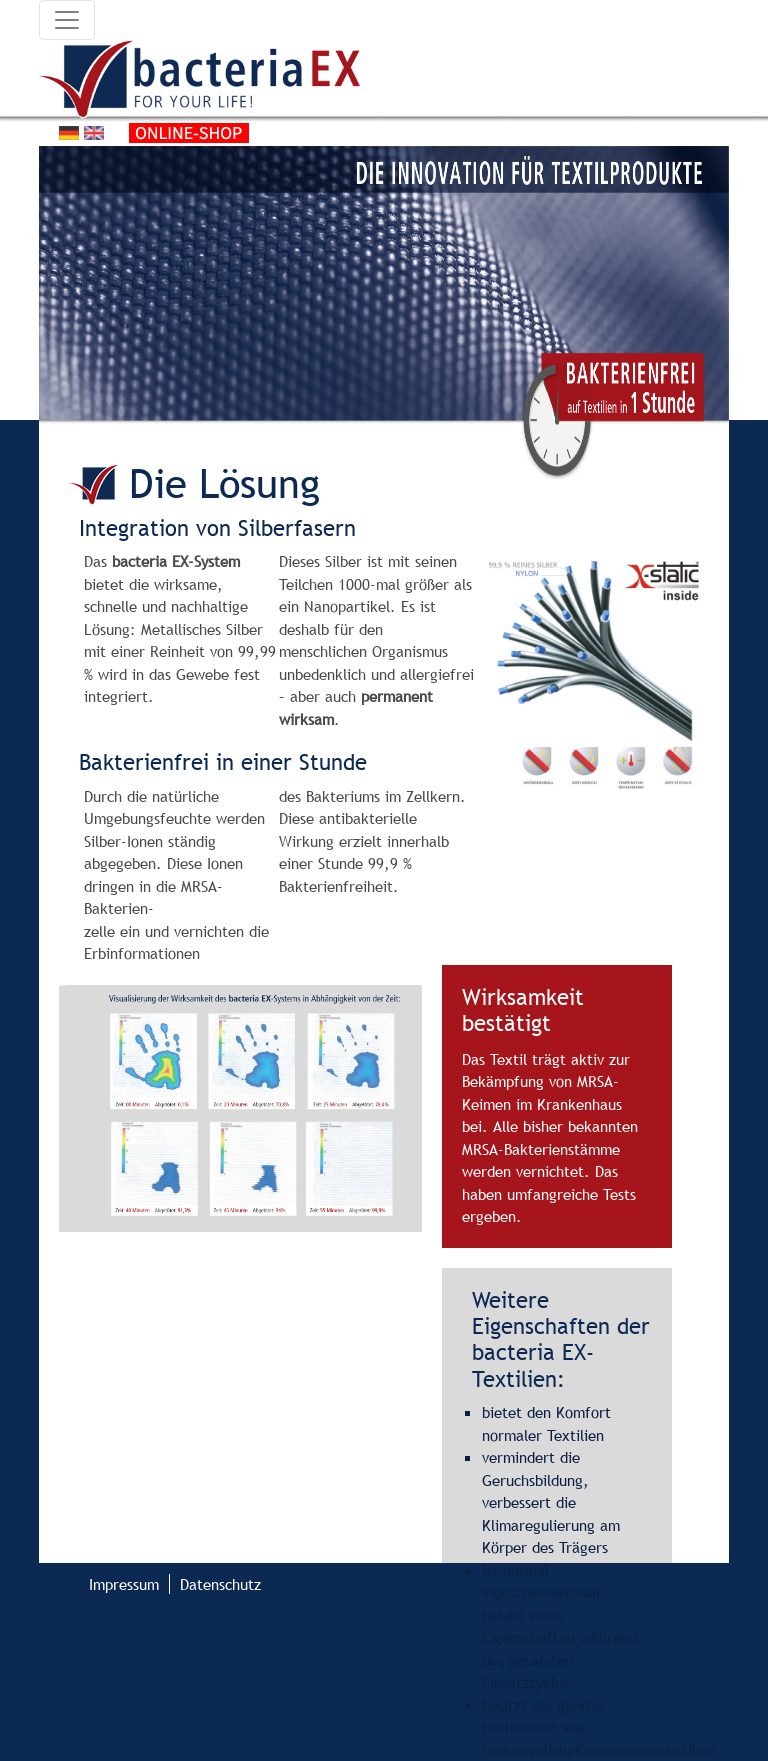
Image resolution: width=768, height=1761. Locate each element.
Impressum (124, 1584)
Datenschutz (220, 1584)
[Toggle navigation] (67, 20)
